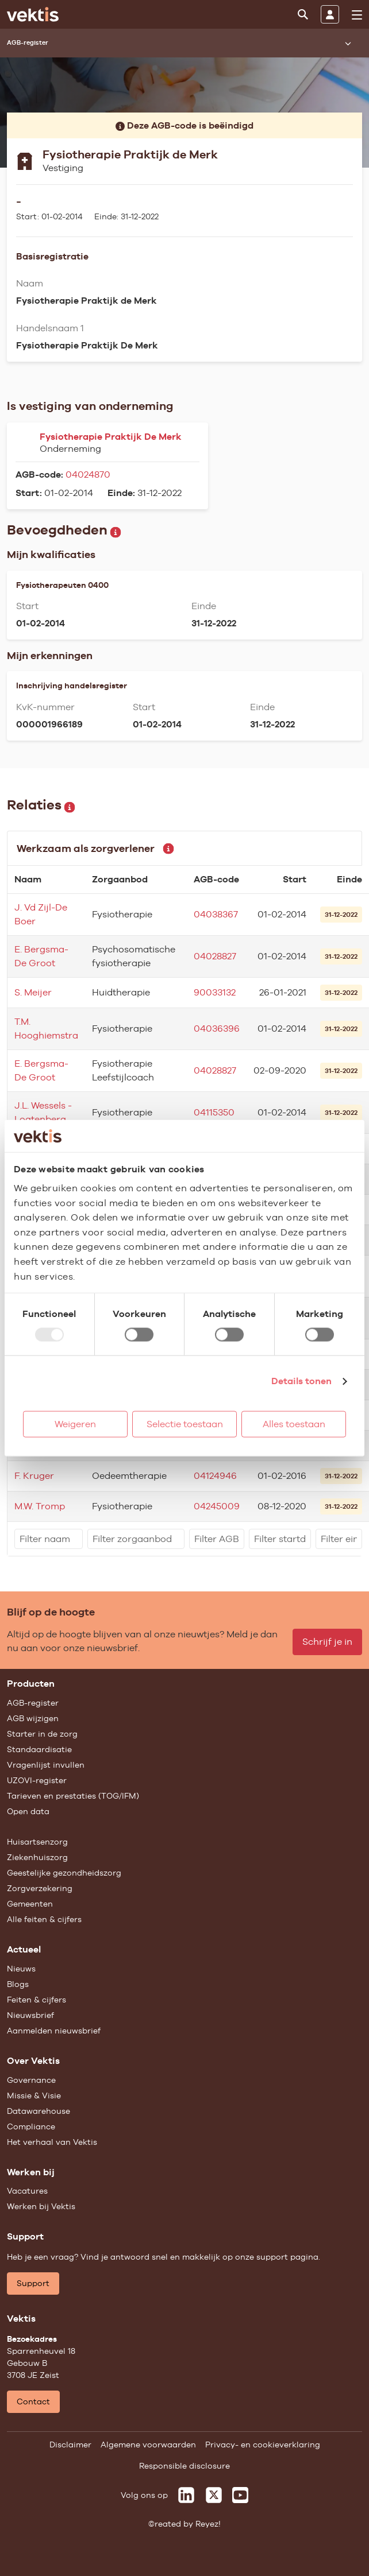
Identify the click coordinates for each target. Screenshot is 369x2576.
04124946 (215, 1475)
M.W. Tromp (39, 1506)
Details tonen (301, 1381)
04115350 (214, 1112)
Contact (33, 2401)
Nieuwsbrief (30, 2015)
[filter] (48, 1539)
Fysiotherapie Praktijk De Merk (111, 436)
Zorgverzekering (39, 1888)
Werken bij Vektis (41, 2206)
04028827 (215, 956)
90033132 (215, 992)
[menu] (357, 15)
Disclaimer (70, 2444)
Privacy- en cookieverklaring (262, 2444)
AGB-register (33, 1702)
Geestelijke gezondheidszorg (64, 1872)
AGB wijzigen (33, 1718)
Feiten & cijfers (36, 1999)
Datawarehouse (38, 2111)
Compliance (31, 2126)
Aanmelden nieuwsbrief (54, 2030)
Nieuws (21, 1968)
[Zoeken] (303, 14)
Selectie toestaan (185, 1424)
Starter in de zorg (42, 1733)
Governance (31, 2080)
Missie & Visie (34, 2095)
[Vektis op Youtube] (240, 2495)
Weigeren (75, 1424)
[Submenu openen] (347, 43)
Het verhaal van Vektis (52, 2142)
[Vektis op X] (214, 2495)
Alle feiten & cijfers (44, 1919)
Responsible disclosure (184, 2465)
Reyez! (208, 2523)
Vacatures (27, 2190)
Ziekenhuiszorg (37, 1857)
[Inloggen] (330, 14)
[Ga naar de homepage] (33, 14)
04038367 (216, 914)
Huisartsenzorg (37, 1841)
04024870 (88, 474)
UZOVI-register (37, 1780)
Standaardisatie (39, 1749)
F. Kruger (34, 1475)
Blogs (18, 1984)
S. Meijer (33, 992)
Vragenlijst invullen (45, 1764)
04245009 (217, 1506)
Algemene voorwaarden (148, 2444)
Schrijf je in (327, 1641)
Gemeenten (30, 1903)
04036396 (217, 1028)
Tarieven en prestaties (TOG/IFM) (73, 1795)
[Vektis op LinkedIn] (186, 2495)
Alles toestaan (294, 1424)
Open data (28, 1811)
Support (33, 2283)
